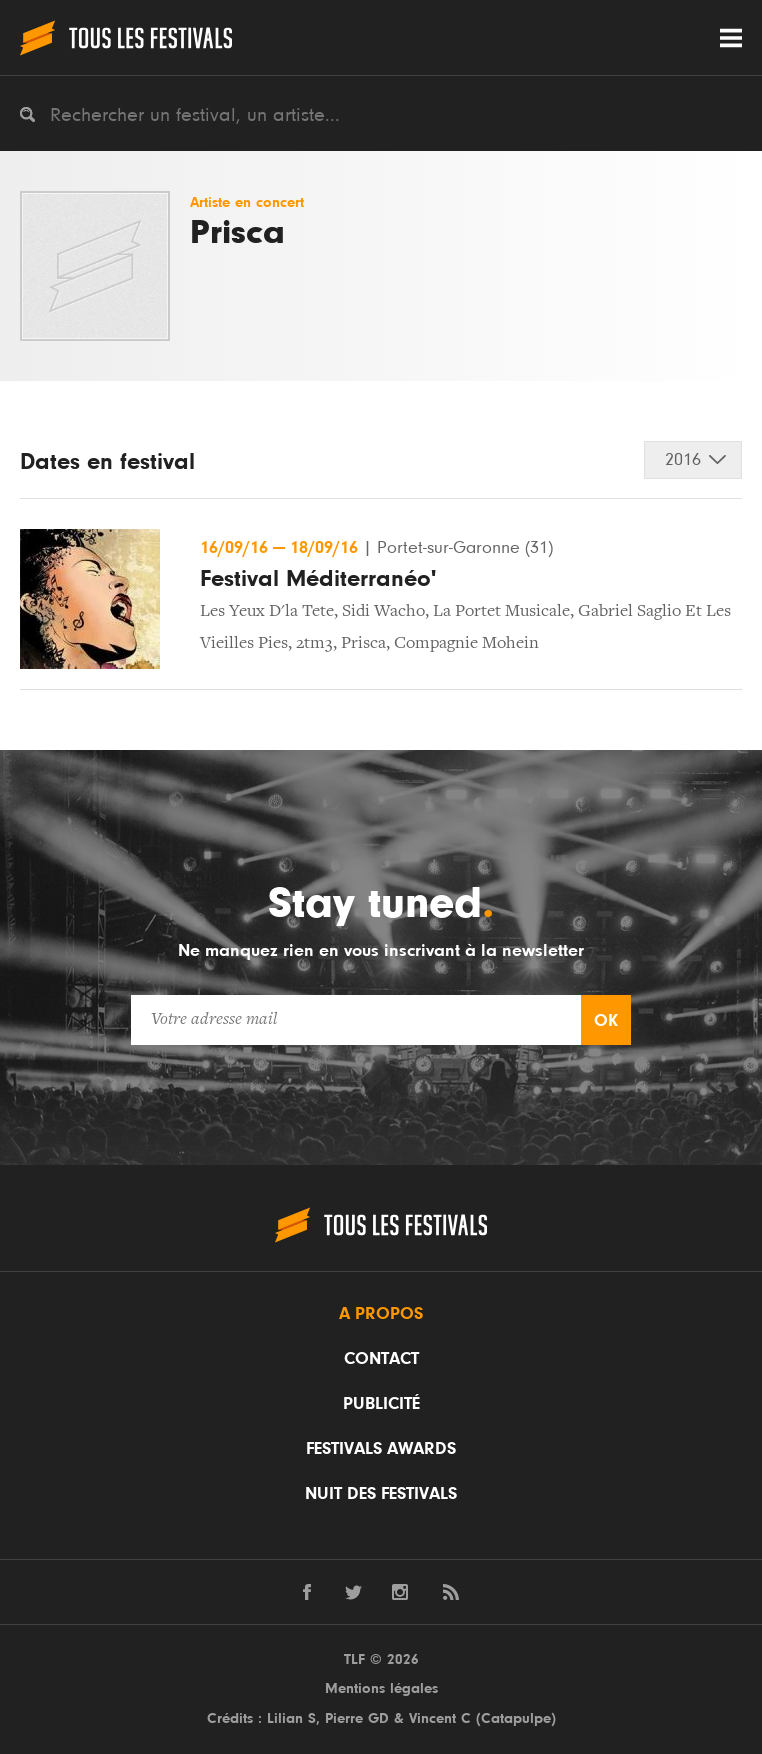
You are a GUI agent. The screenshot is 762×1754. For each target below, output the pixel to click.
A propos (381, 1314)
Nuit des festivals (381, 1494)
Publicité (381, 1404)
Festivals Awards (381, 1449)
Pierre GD (357, 1718)
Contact (381, 1359)
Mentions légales (381, 1688)
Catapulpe (516, 1718)
